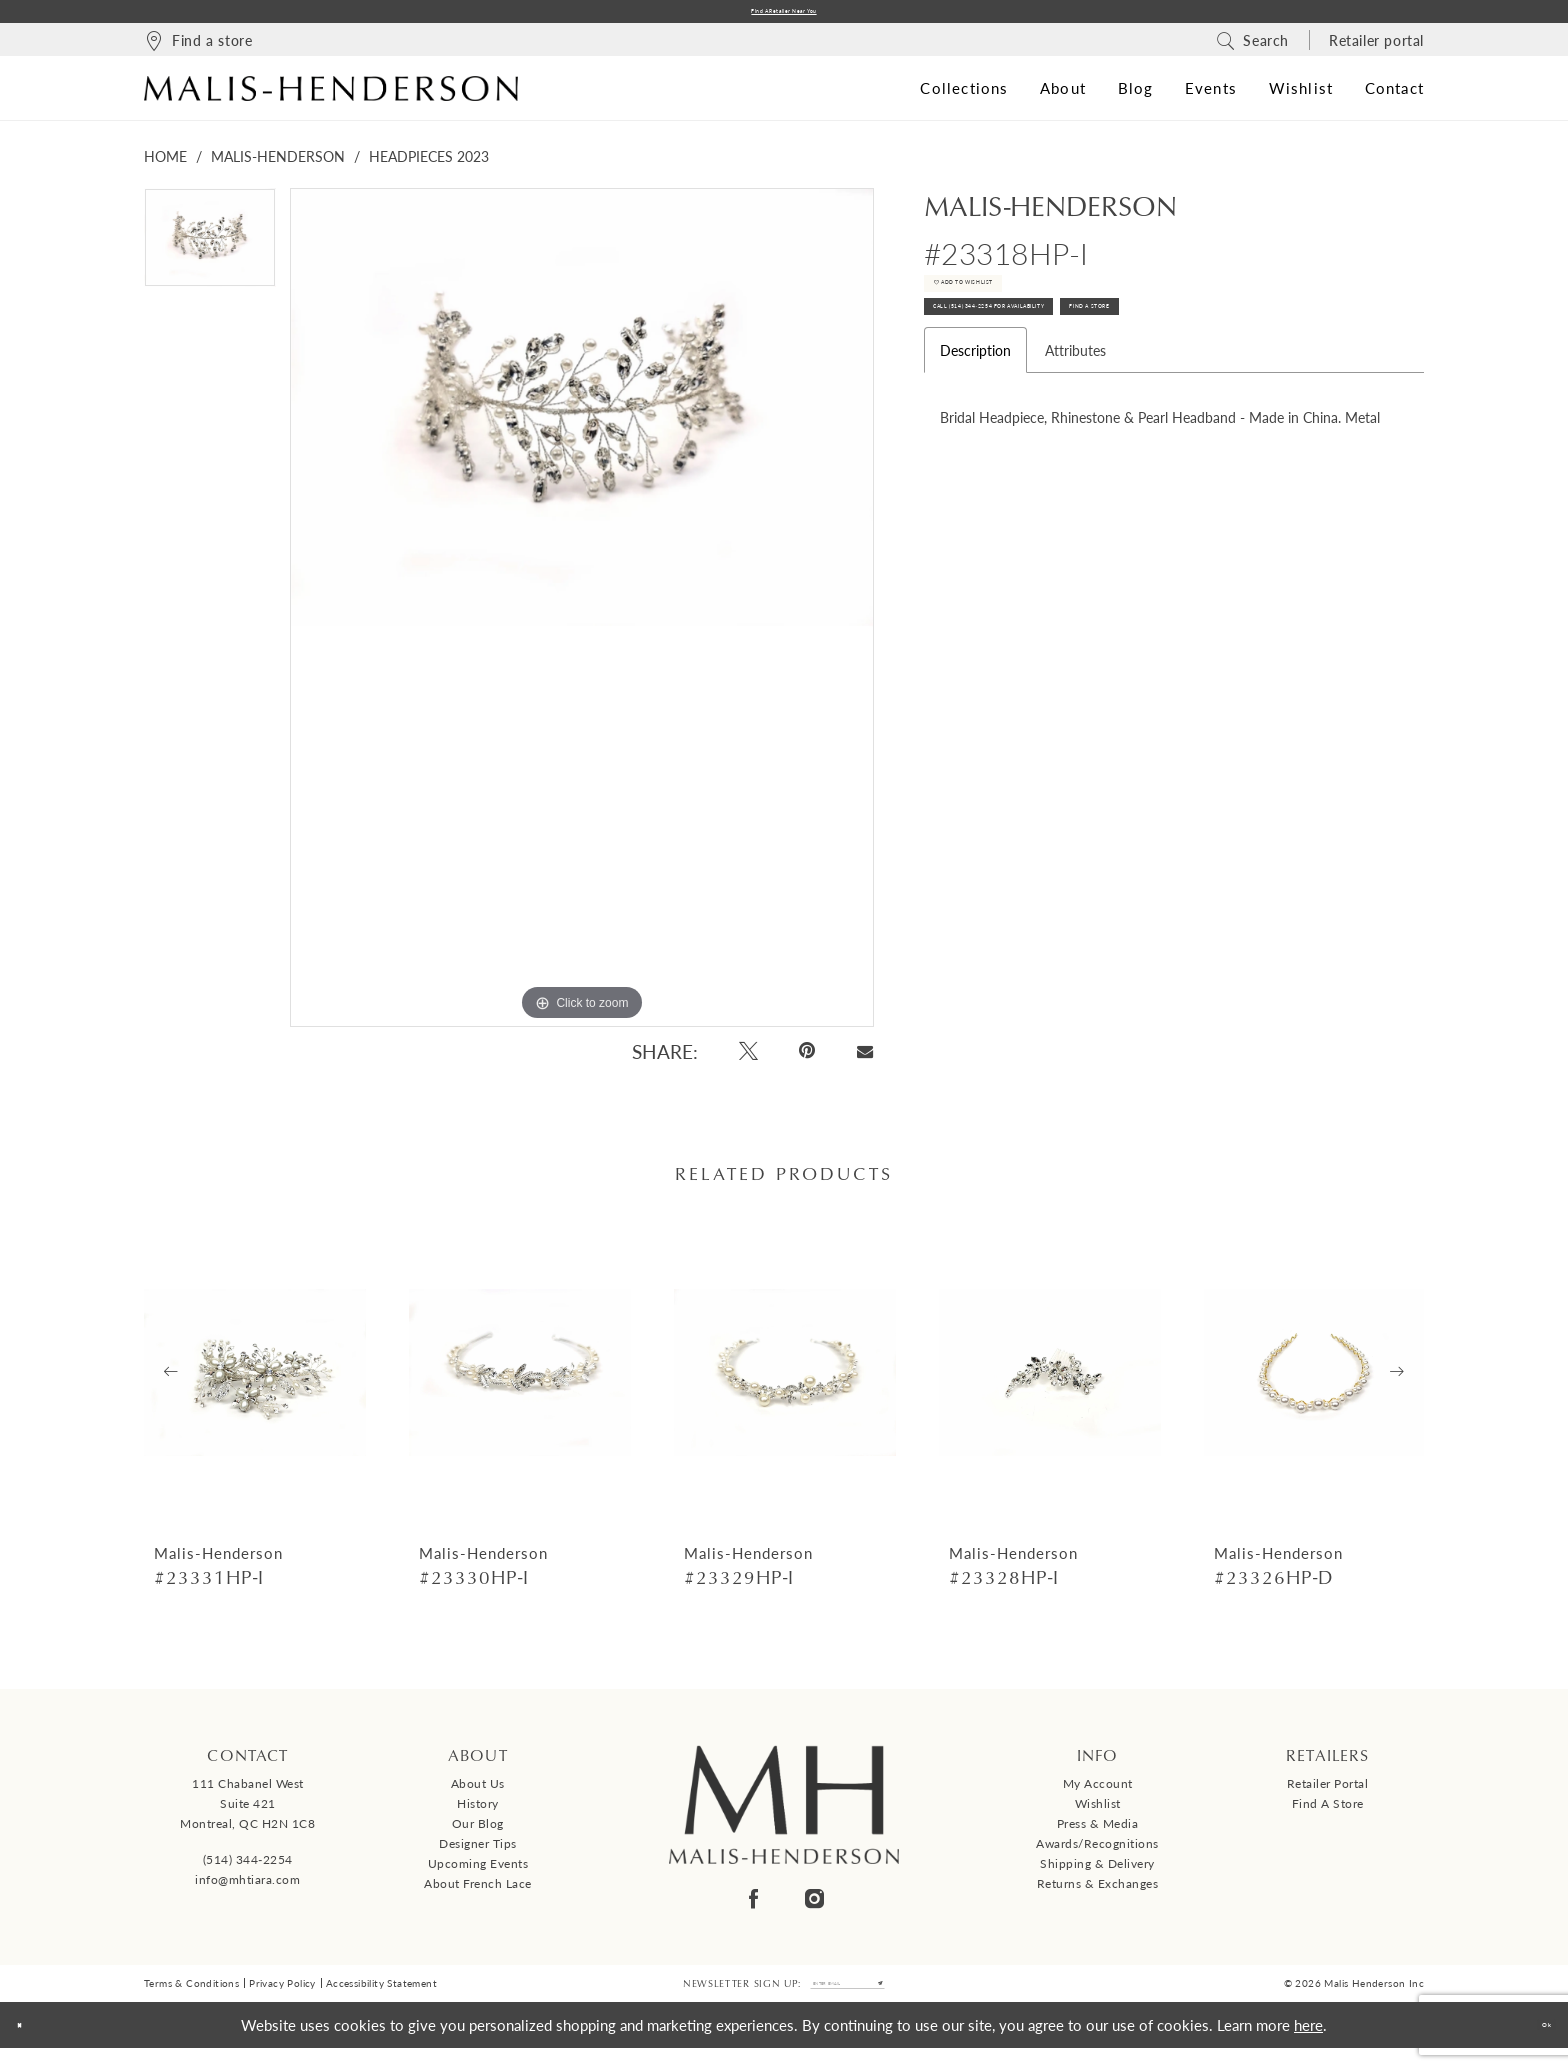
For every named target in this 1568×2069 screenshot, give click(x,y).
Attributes (1075, 416)
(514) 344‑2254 (248, 1867)
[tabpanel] (210, 253)
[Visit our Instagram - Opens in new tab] (814, 1907)
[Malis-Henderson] (331, 96)
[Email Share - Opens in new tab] (864, 1060)
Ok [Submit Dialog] (1534, 2045)
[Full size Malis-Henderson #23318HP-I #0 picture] (582, 616)
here (1308, 2045)
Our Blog (478, 1832)
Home (165, 165)
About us (478, 1792)
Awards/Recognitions (1097, 1852)
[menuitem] (198, 48)
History (478, 1812)
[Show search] (1253, 48)
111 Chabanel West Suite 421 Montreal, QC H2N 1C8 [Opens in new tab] (247, 1812)
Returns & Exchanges (1098, 1892)
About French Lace (478, 1892)
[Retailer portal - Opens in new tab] (1376, 48)
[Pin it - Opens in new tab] (808, 1059)
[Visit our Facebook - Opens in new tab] (753, 1907)
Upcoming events (478, 1872)
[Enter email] (848, 1998)
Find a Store (1328, 1812)
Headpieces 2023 (429, 165)
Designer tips (478, 1852)
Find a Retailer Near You (784, 15)
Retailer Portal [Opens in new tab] (1328, 1792)
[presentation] (255, 1381)
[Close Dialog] (30, 2046)
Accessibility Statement (381, 1999)
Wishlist (1098, 1812)
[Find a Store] (198, 48)
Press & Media (1098, 1832)
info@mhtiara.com (247, 1887)
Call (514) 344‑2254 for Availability (1071, 362)
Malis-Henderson (278, 165)
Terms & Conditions (191, 1999)
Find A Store (1299, 362)
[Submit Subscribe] (926, 1998)
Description (975, 416)
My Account (1098, 1792)
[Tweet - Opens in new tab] (748, 1059)
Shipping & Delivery (1097, 1872)
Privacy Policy (282, 1999)
